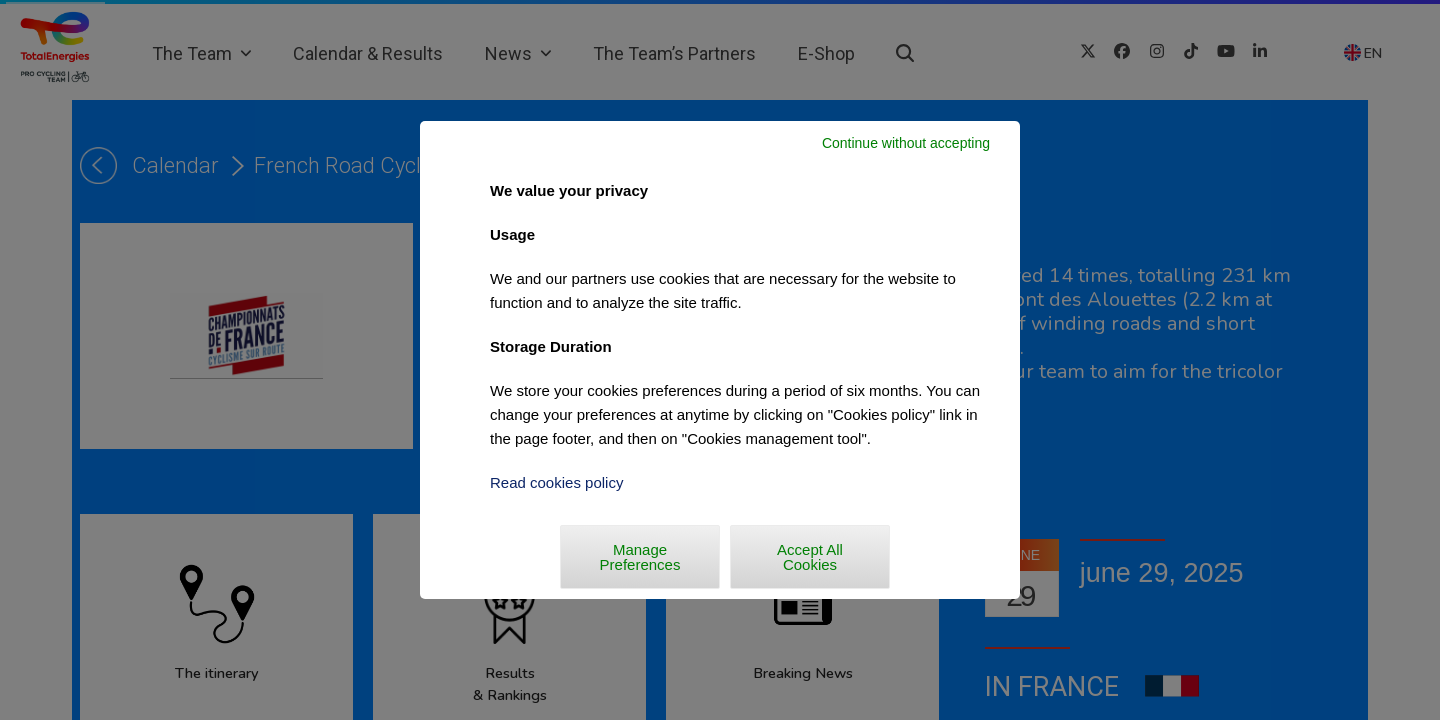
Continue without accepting (906, 143)
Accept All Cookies (810, 557)
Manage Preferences (640, 557)
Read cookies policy (556, 482)
